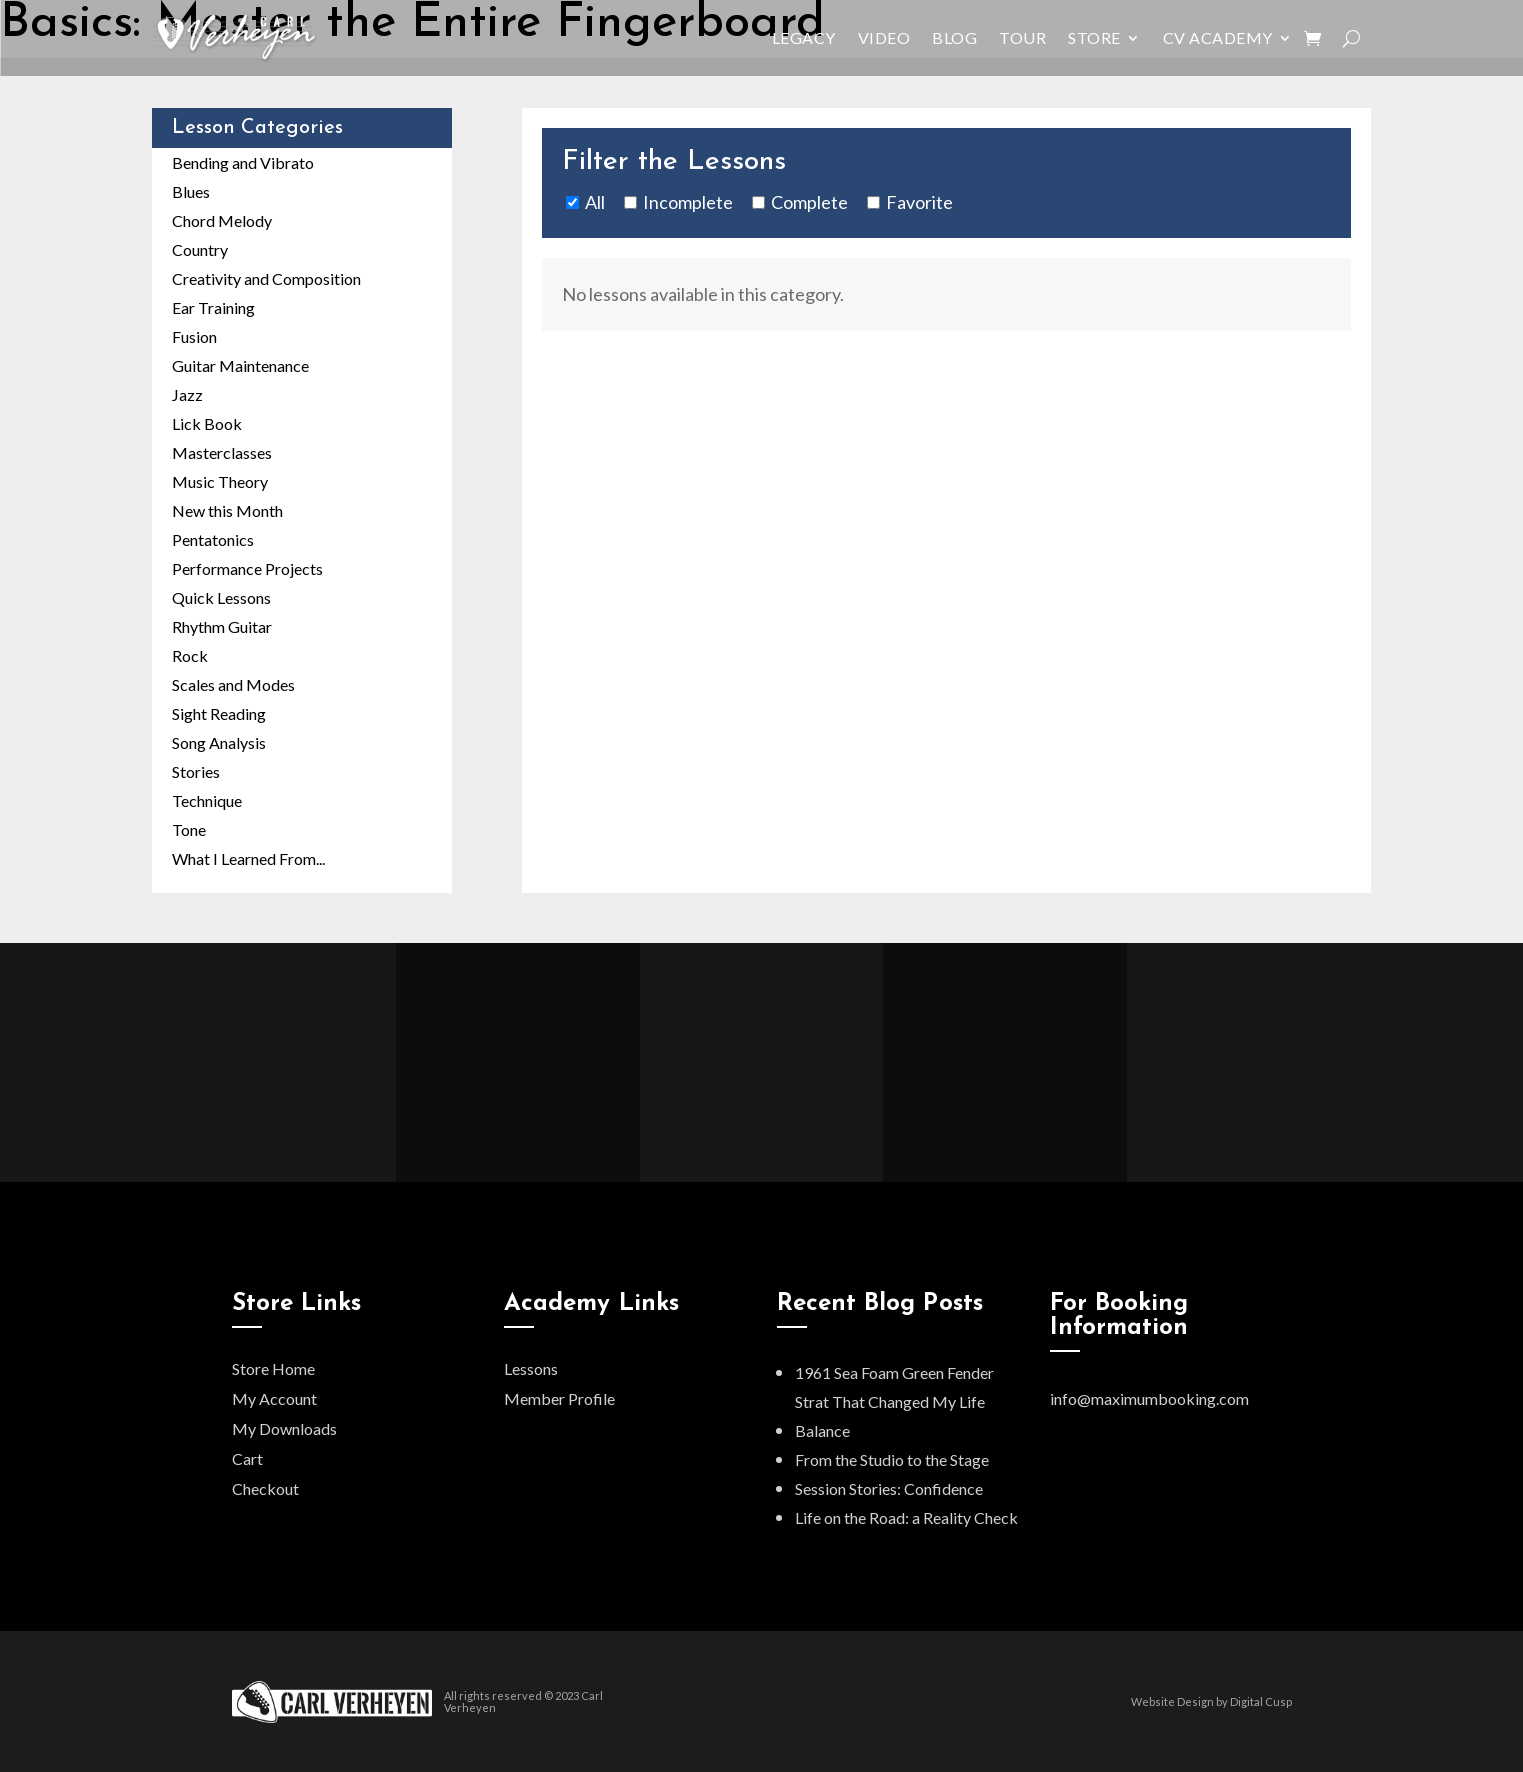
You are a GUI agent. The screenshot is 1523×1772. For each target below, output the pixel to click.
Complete (809, 202)
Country (200, 249)
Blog (954, 37)
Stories (196, 771)
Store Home (273, 1368)
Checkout (265, 1488)
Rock (190, 655)
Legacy (804, 37)
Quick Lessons (221, 597)
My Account (274, 1398)
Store (1094, 37)
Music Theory (220, 481)
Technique (207, 800)
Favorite (919, 202)
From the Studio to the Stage (892, 1459)
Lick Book (207, 423)
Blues (191, 191)
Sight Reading (219, 713)
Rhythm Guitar (222, 626)
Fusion (194, 336)
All (595, 202)
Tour (1022, 37)
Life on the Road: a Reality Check (906, 1517)
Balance (822, 1430)
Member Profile (559, 1398)
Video (884, 37)
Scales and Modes (233, 684)
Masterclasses (222, 452)
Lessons (531, 1368)
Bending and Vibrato (243, 162)
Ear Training (213, 307)
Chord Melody (222, 220)
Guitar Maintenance (240, 365)
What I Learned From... (248, 858)
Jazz (187, 394)
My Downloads (284, 1428)
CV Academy (1218, 37)
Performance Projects (247, 568)
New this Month (227, 510)
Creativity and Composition (266, 278)
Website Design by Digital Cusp (1211, 1701)
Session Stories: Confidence (889, 1488)
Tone (189, 829)
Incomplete (688, 202)
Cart (247, 1458)
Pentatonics (213, 539)
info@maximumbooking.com (1149, 1398)
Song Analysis (219, 742)
